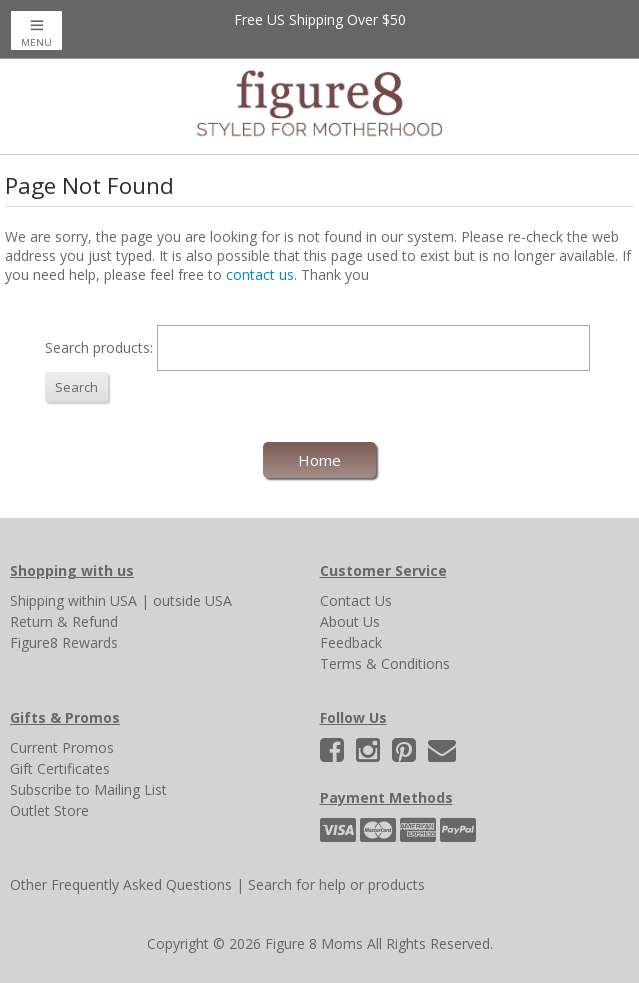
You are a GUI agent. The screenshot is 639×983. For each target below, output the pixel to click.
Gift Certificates (60, 768)
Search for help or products (336, 884)
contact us (260, 274)
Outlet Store (49, 810)
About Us (350, 621)
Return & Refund (64, 621)
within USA (102, 600)
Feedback (351, 642)
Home (319, 460)
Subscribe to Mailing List (88, 789)
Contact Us (356, 600)
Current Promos (62, 747)
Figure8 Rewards (64, 642)
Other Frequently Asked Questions (121, 884)
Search (76, 387)
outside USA (192, 600)
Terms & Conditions (385, 663)
